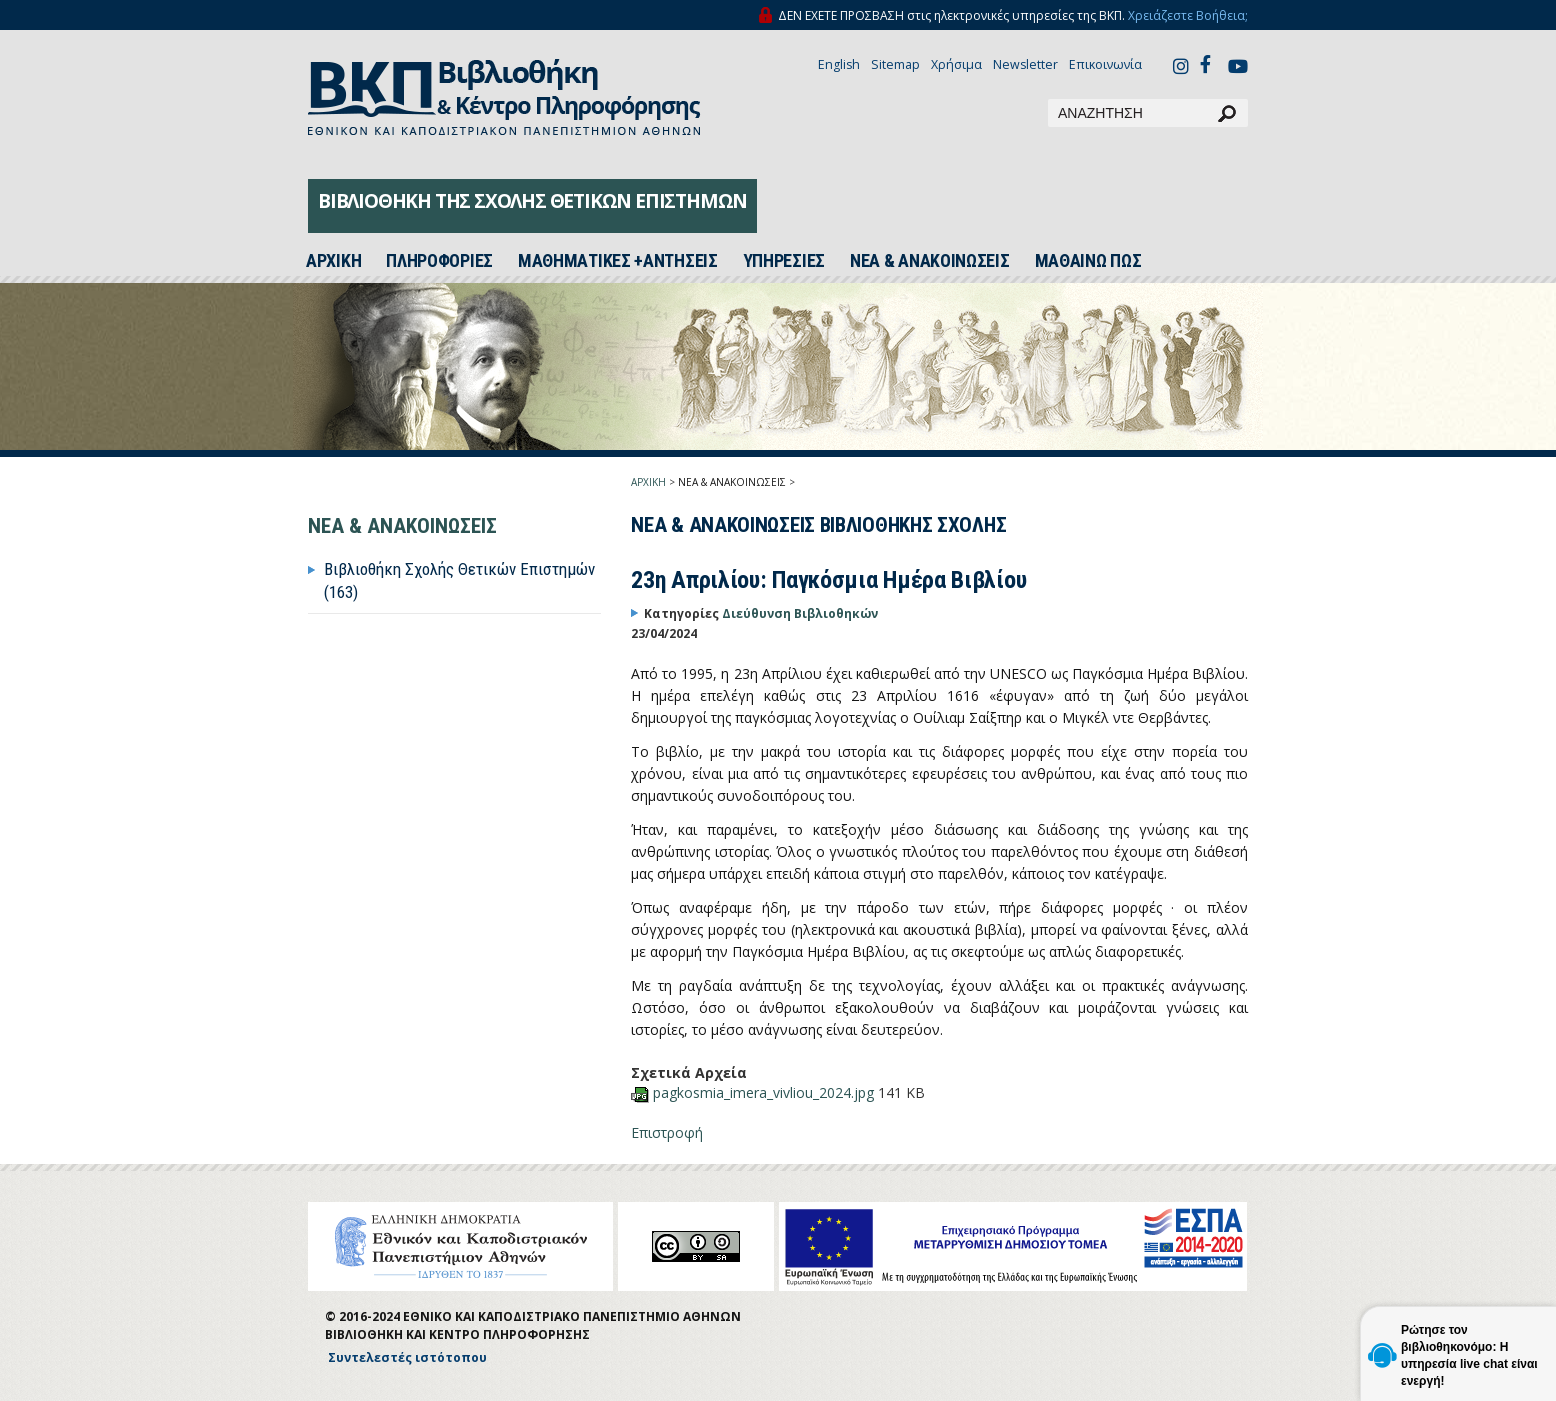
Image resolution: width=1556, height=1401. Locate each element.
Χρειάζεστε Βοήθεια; (1188, 15)
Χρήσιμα (956, 64)
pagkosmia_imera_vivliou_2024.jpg (765, 1092)
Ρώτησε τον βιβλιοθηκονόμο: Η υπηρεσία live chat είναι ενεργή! (1469, 1355)
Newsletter (1025, 64)
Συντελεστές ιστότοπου (407, 1357)
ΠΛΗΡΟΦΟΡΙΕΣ (439, 261)
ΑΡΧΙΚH (333, 261)
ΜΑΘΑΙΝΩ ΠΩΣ (1088, 261)
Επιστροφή (667, 1132)
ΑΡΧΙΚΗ (648, 482)
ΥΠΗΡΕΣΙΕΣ (784, 261)
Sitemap (895, 64)
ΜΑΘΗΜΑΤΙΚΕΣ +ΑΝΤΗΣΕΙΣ (618, 261)
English (839, 64)
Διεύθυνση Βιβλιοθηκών (800, 613)
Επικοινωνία (1105, 64)
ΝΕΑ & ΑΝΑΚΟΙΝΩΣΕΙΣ (930, 261)
